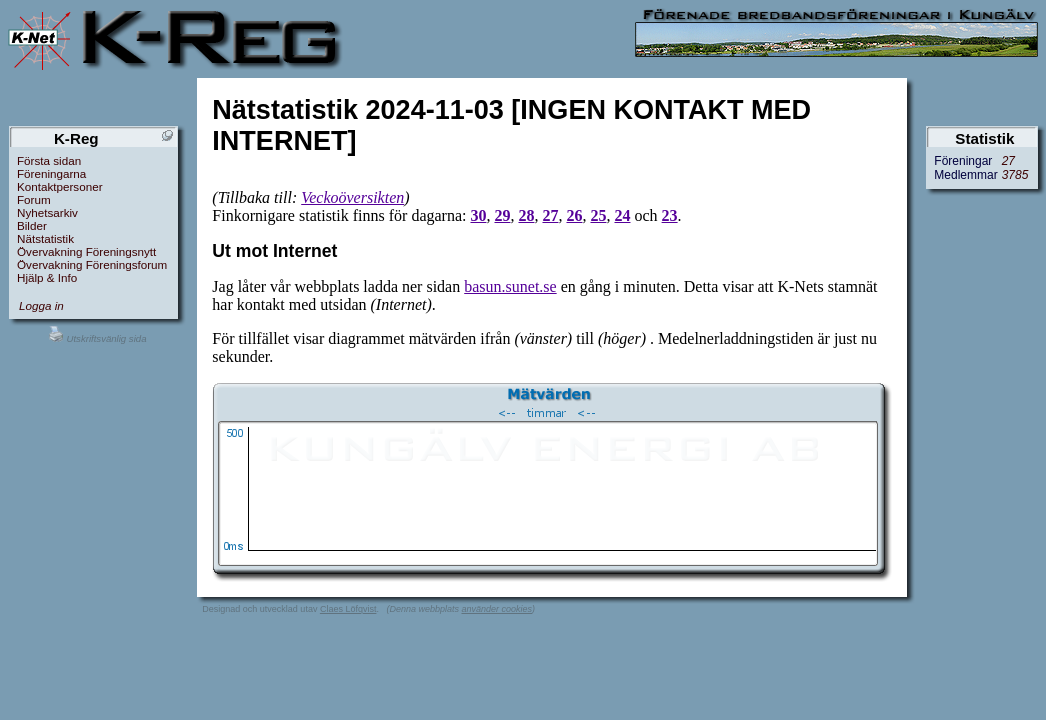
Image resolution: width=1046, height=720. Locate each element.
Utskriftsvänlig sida (97, 338)
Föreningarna (51, 173)
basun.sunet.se (510, 286)
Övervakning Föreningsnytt (86, 251)
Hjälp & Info (47, 277)
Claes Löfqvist (348, 609)
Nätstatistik (45, 238)
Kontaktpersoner (60, 186)
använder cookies (496, 609)
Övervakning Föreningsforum (92, 264)
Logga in (41, 305)
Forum (34, 199)
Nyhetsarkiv (47, 212)
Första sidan (49, 160)
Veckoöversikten (352, 197)
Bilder (32, 225)
